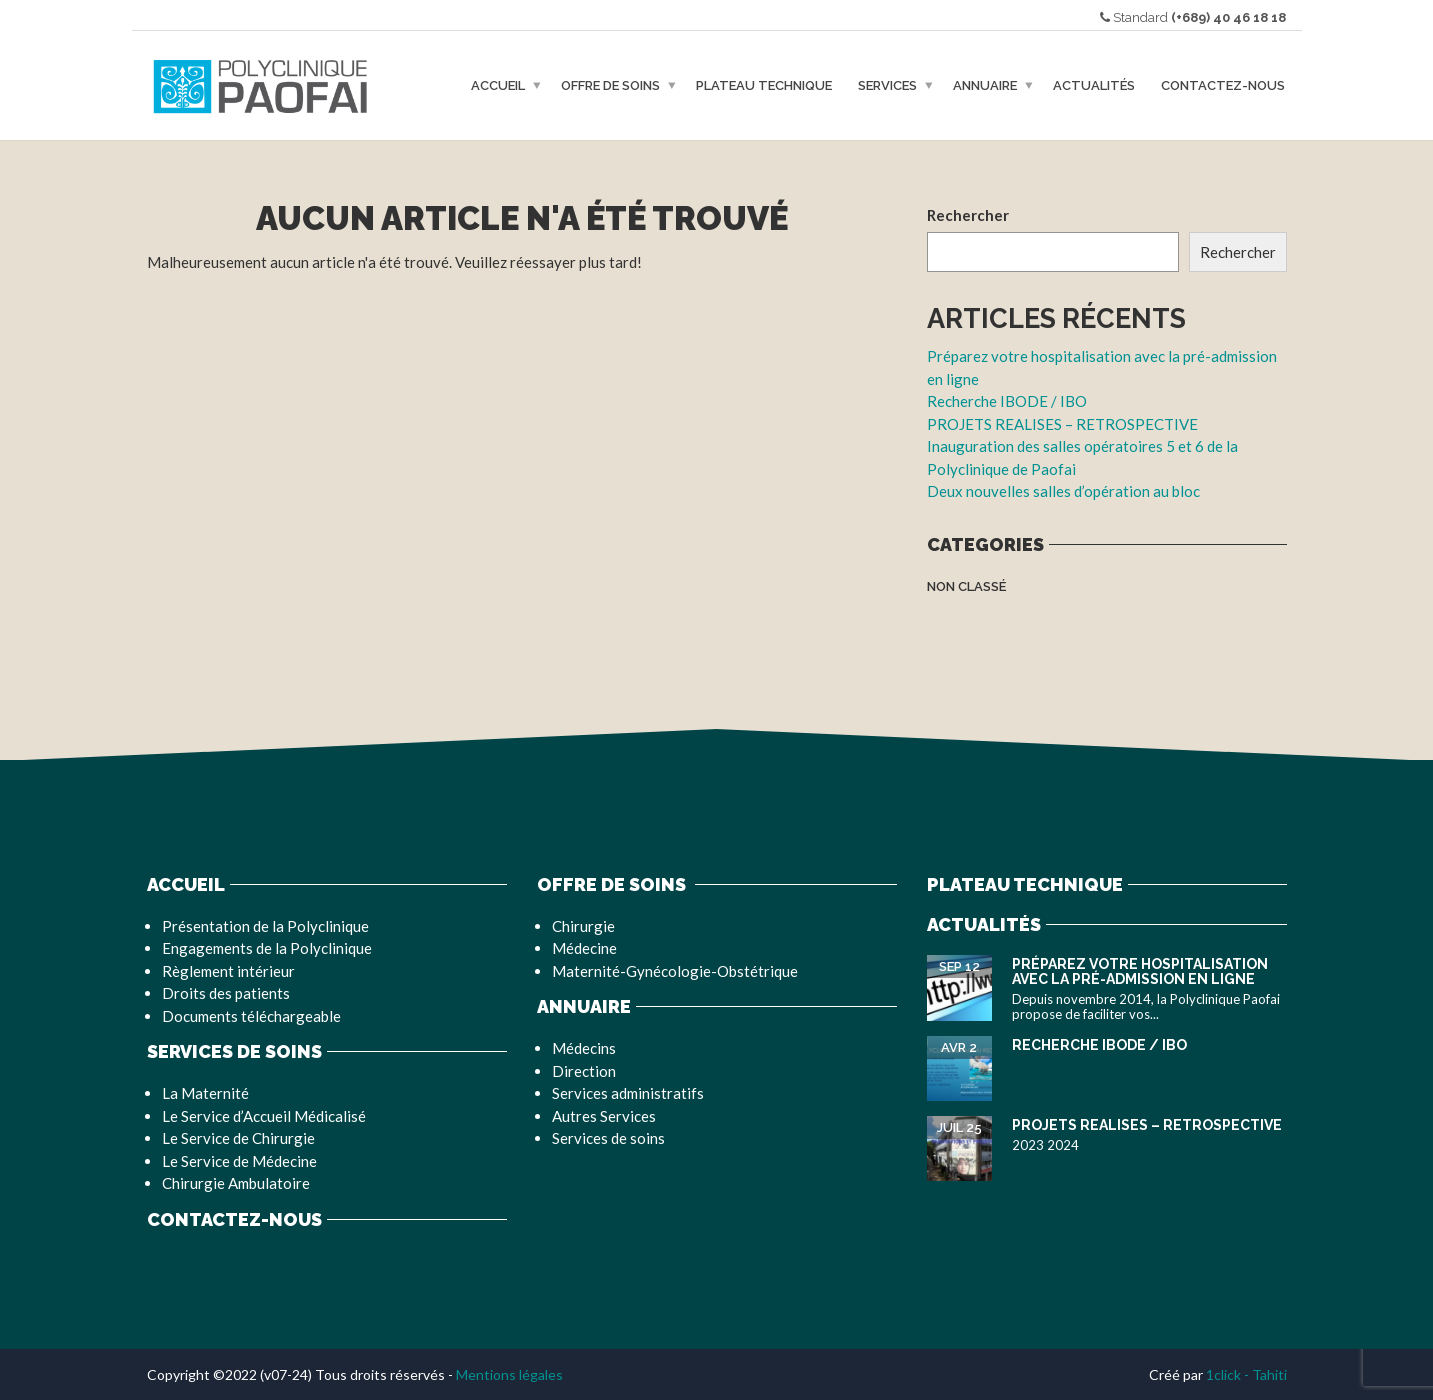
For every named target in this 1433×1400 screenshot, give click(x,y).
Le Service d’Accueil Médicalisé (264, 1116)
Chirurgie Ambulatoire (236, 1183)
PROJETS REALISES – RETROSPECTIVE (1062, 424)
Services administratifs (628, 1093)
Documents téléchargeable (251, 1016)
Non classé (966, 586)
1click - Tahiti (1246, 1374)
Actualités (1094, 85)
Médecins (584, 1048)
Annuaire (985, 85)
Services (887, 85)
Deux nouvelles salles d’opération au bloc (1063, 491)
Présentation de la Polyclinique (265, 926)
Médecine (584, 948)
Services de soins (608, 1138)
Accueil (498, 85)
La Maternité (205, 1093)
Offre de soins (610, 85)
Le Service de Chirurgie (238, 1138)
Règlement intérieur (228, 971)
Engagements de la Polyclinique (267, 948)
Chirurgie (583, 926)
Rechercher (968, 215)
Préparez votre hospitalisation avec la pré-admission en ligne (1140, 971)
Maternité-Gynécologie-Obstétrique (675, 971)
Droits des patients (226, 993)
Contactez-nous (1223, 85)
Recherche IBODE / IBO (1007, 401)
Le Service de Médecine (239, 1161)
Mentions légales (509, 1374)
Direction (584, 1071)
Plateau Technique (764, 85)
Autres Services (604, 1116)
